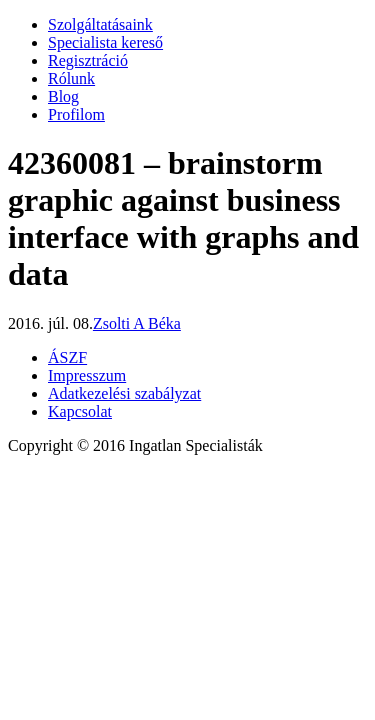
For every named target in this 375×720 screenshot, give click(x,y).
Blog (63, 96)
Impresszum (87, 375)
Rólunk (71, 78)
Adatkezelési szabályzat (124, 393)
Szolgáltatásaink (100, 24)
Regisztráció (88, 60)
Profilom (76, 114)
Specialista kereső (105, 42)
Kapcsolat (80, 411)
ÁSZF (67, 357)
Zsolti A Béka (137, 323)
